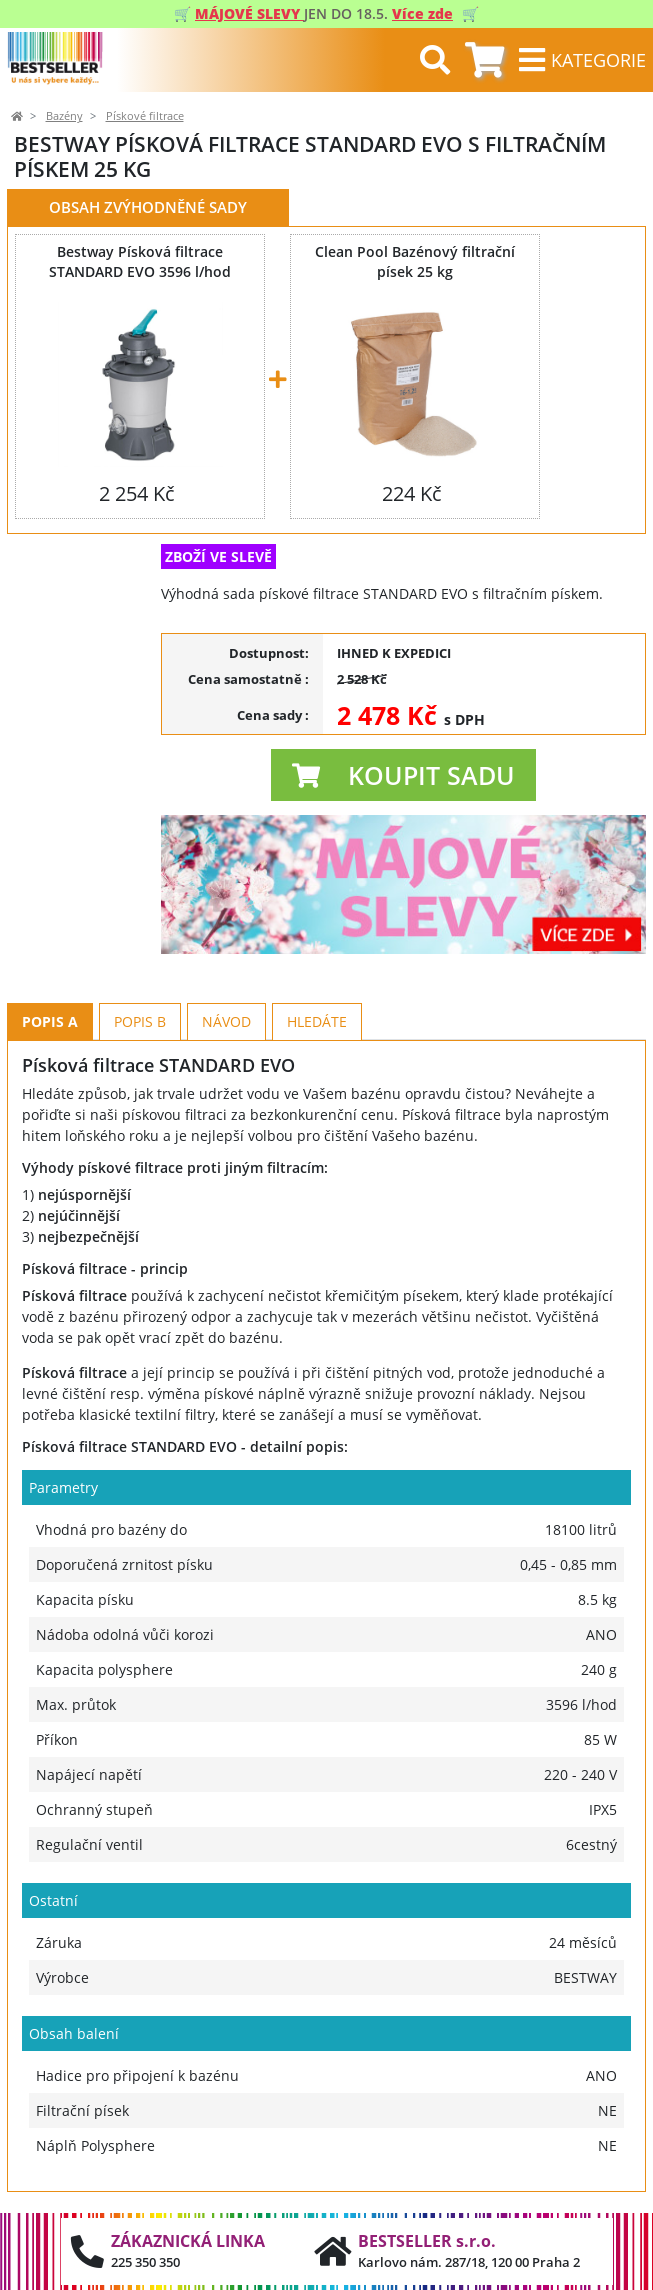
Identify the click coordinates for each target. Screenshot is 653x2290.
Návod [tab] (226, 1021)
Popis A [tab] (50, 1021)
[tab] (484, 60)
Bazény (64, 116)
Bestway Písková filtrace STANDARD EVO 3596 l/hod (140, 261)
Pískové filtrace (145, 116)
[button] (403, 775)
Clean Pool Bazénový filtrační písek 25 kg (415, 261)
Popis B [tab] (140, 1021)
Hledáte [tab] (317, 1021)
